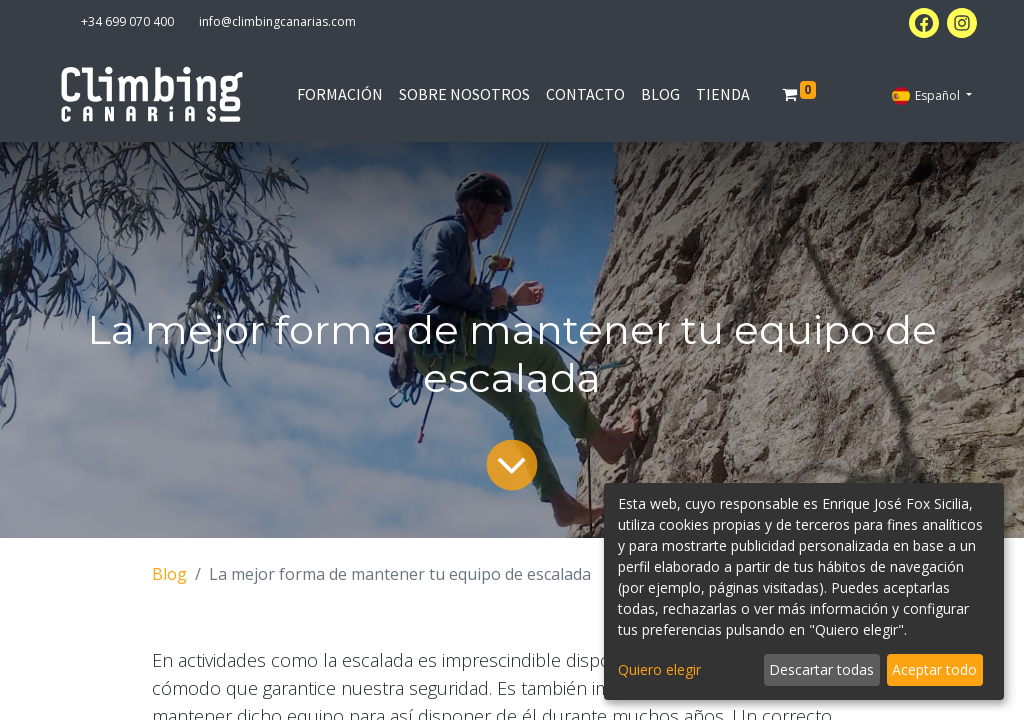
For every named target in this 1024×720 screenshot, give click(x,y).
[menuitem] (340, 94)
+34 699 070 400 (127, 21)
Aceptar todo (934, 669)
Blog (169, 574)
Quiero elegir (659, 669)
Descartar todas (821, 669)
